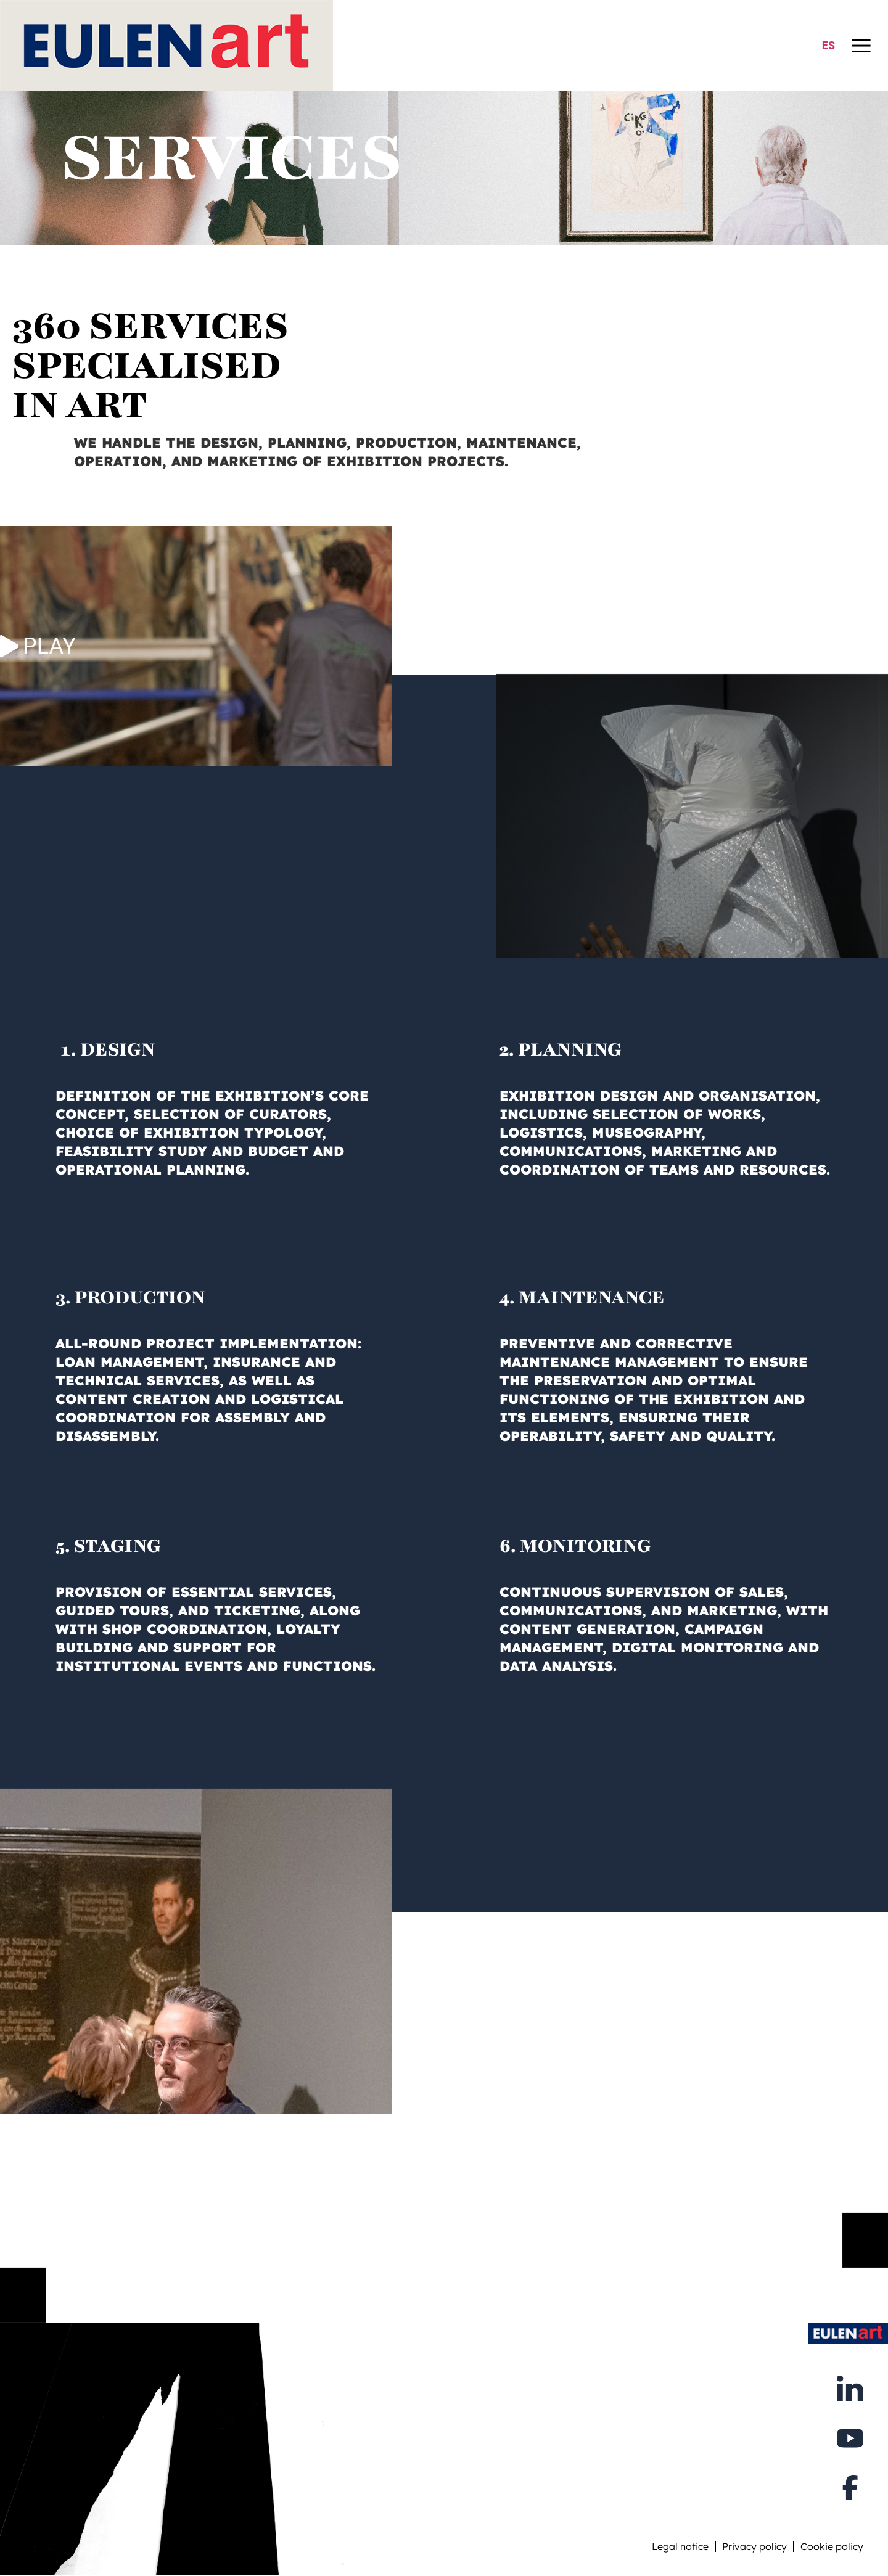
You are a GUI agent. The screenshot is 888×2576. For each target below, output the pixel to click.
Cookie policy (831, 2546)
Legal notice (680, 2546)
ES (828, 45)
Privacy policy (754, 2546)
